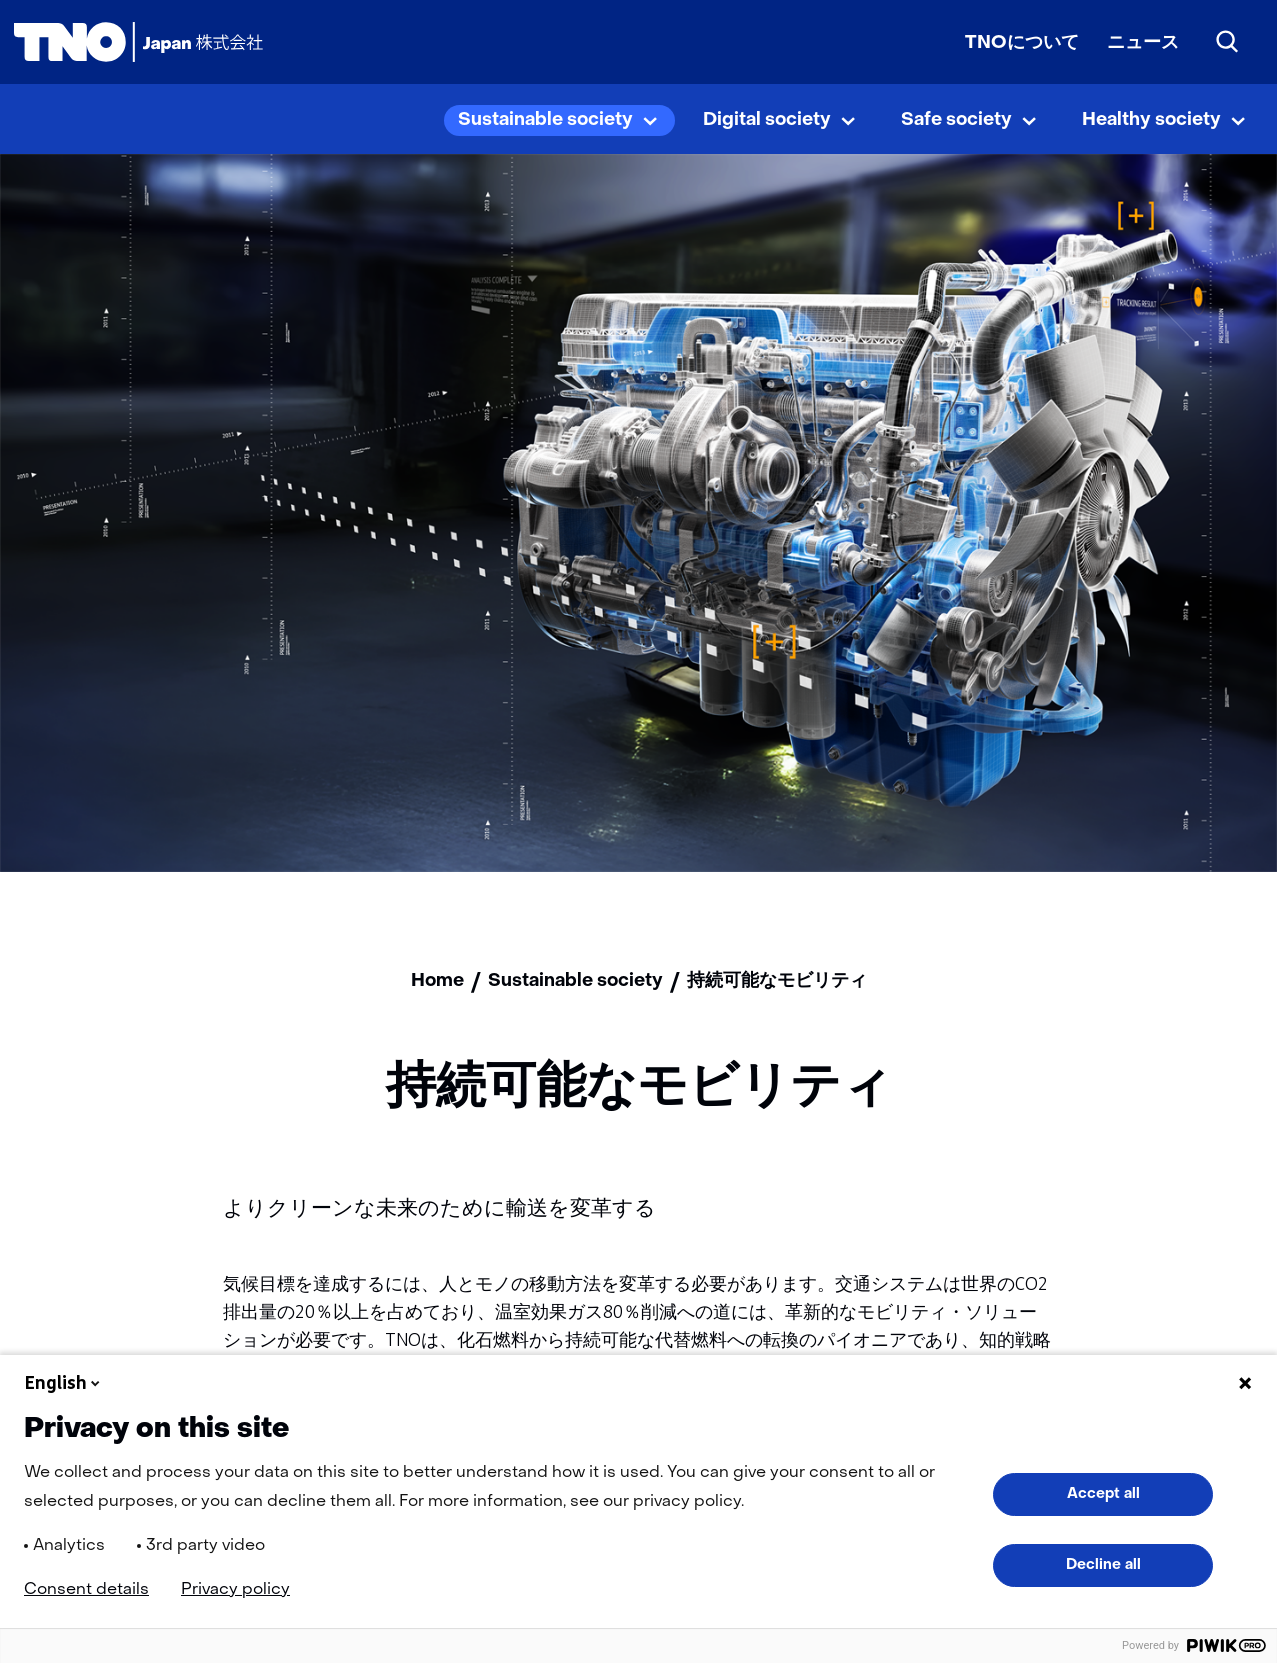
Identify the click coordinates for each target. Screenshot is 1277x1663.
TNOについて (1022, 43)
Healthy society (1151, 120)
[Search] (1228, 42)
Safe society (956, 120)
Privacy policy (235, 1590)
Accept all (1103, 1494)
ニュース (1143, 43)
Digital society (767, 120)
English (64, 1383)
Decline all (1103, 1565)
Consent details (86, 1590)
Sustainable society (545, 120)
